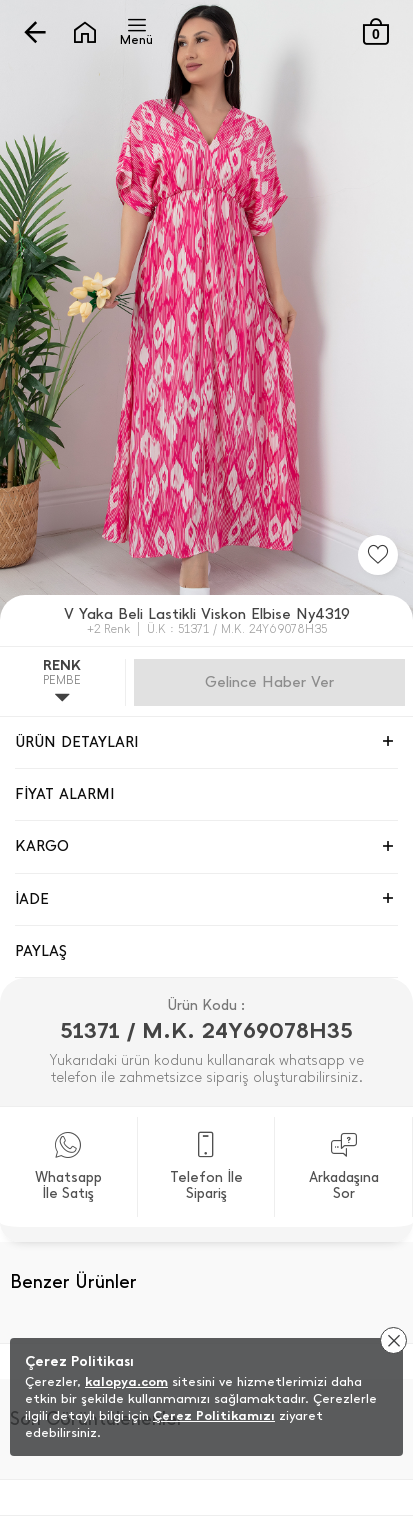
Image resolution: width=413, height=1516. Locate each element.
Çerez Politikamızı (214, 1415)
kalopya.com (126, 1381)
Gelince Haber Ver (269, 682)
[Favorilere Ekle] (378, 555)
